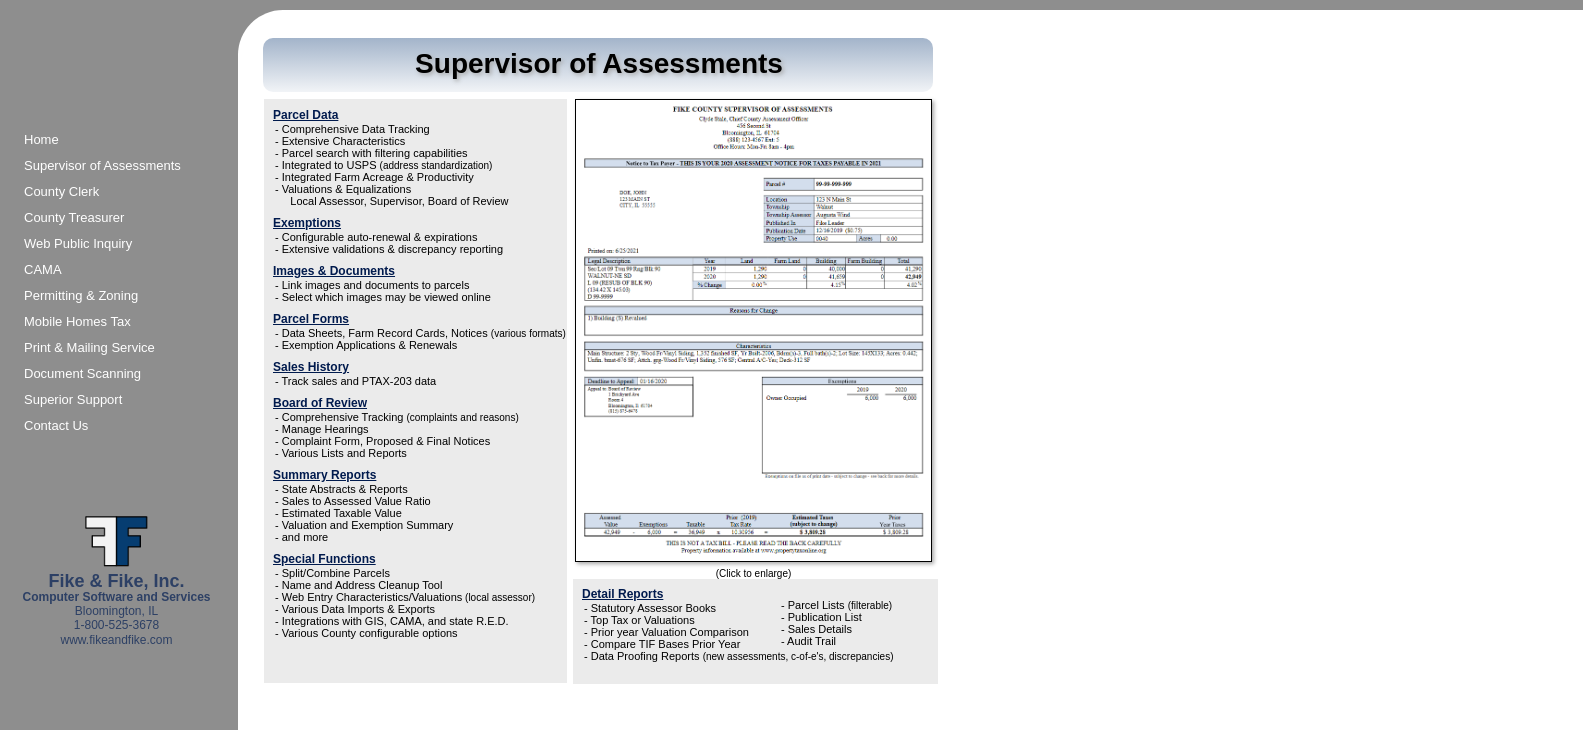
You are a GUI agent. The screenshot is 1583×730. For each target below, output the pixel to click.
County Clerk (61, 191)
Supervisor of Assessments (102, 165)
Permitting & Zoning (81, 295)
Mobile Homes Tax (77, 321)
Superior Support (73, 399)
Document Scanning (82, 373)
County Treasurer (74, 217)
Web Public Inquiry (78, 243)
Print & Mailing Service (89, 347)
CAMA (43, 269)
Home (41, 139)
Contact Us (56, 425)
